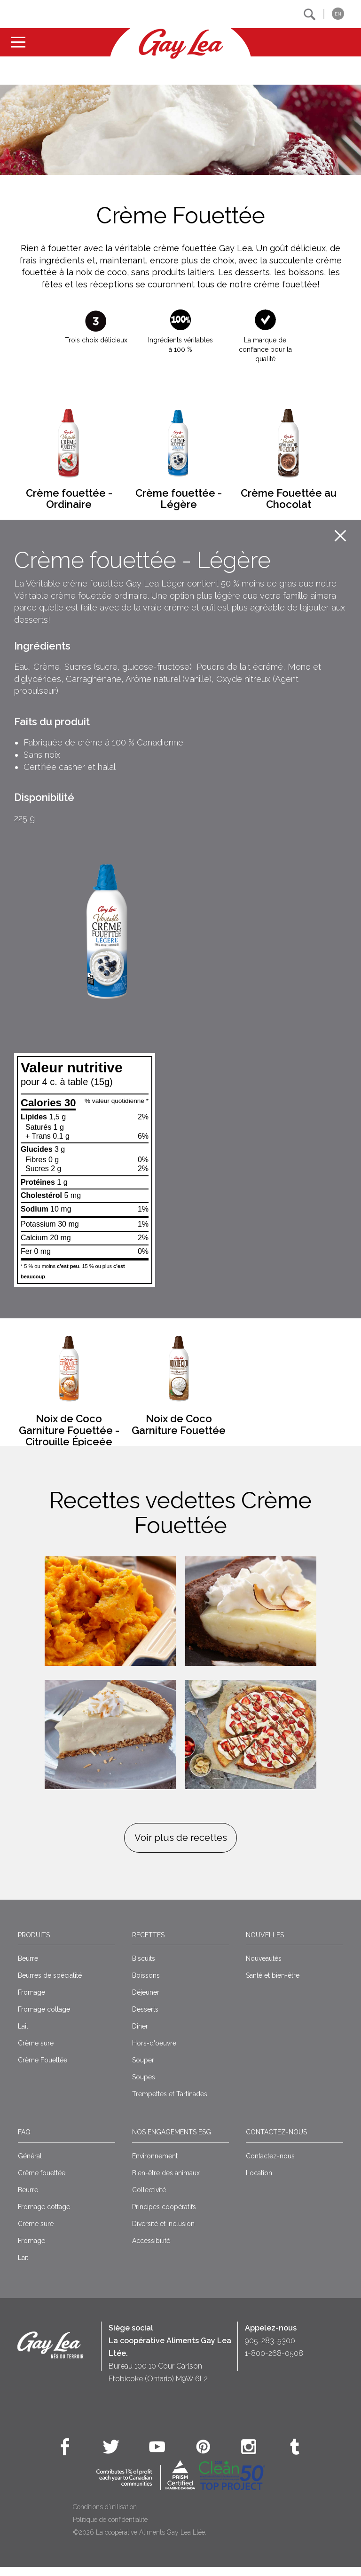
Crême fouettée (41, 2181)
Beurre (28, 1967)
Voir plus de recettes (180, 1846)
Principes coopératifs (164, 2215)
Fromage (31, 2001)
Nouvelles (265, 1943)
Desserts (145, 2018)
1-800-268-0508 (274, 2361)
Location (259, 2181)
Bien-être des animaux (166, 2181)
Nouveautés (264, 1967)
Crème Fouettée (42, 2069)
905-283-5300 (270, 2349)
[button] (309, 14)
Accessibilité (151, 2249)
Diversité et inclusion (163, 2232)
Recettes (148, 1943)
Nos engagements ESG (171, 2141)
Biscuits (143, 1967)
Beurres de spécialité (50, 1984)
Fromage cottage (44, 2018)
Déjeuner (145, 2001)
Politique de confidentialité (110, 2528)
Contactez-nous (276, 2141)
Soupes (143, 2086)
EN (338, 13)
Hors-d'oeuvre (154, 2052)
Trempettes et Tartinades (169, 2103)
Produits (34, 1943)
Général (30, 2164)
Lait (23, 2035)
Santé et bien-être (272, 1984)
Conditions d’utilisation (105, 2515)
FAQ (24, 2141)
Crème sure (36, 2052)
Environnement (155, 2164)
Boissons (146, 1984)
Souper (143, 2069)
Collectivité (149, 2198)
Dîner (140, 2035)
